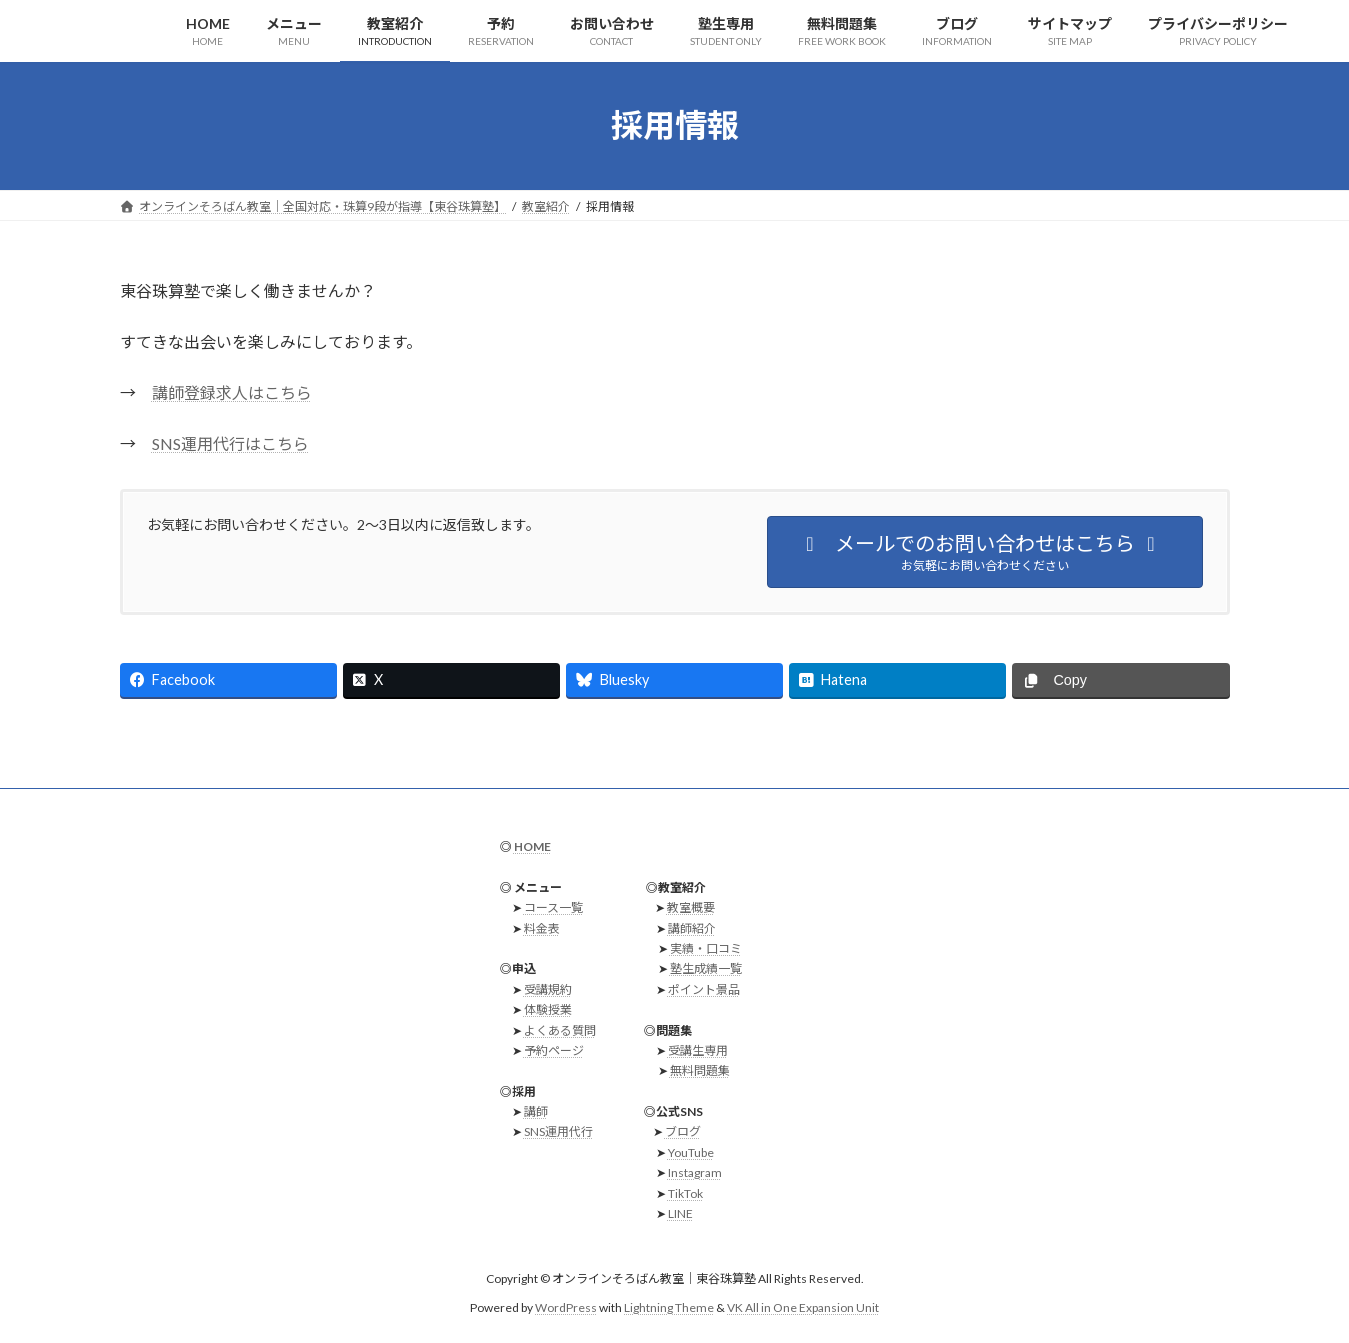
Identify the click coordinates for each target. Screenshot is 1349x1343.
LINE (680, 1213)
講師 (536, 1111)
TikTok (685, 1193)
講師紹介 (692, 928)
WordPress (566, 1307)
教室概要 (691, 908)
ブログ (683, 1132)
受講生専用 (698, 1050)
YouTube (691, 1152)
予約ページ (554, 1050)
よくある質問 (560, 1030)
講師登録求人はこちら (232, 392)
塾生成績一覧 (706, 969)
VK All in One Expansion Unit (803, 1307)
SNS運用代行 (558, 1132)
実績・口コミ (706, 948)
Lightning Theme (669, 1307)
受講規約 (548, 989)
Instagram (695, 1173)
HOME (532, 846)
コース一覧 (553, 908)
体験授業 (548, 1009)
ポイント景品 (704, 989)
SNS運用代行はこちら (230, 443)
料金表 (542, 928)
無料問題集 (700, 1071)
